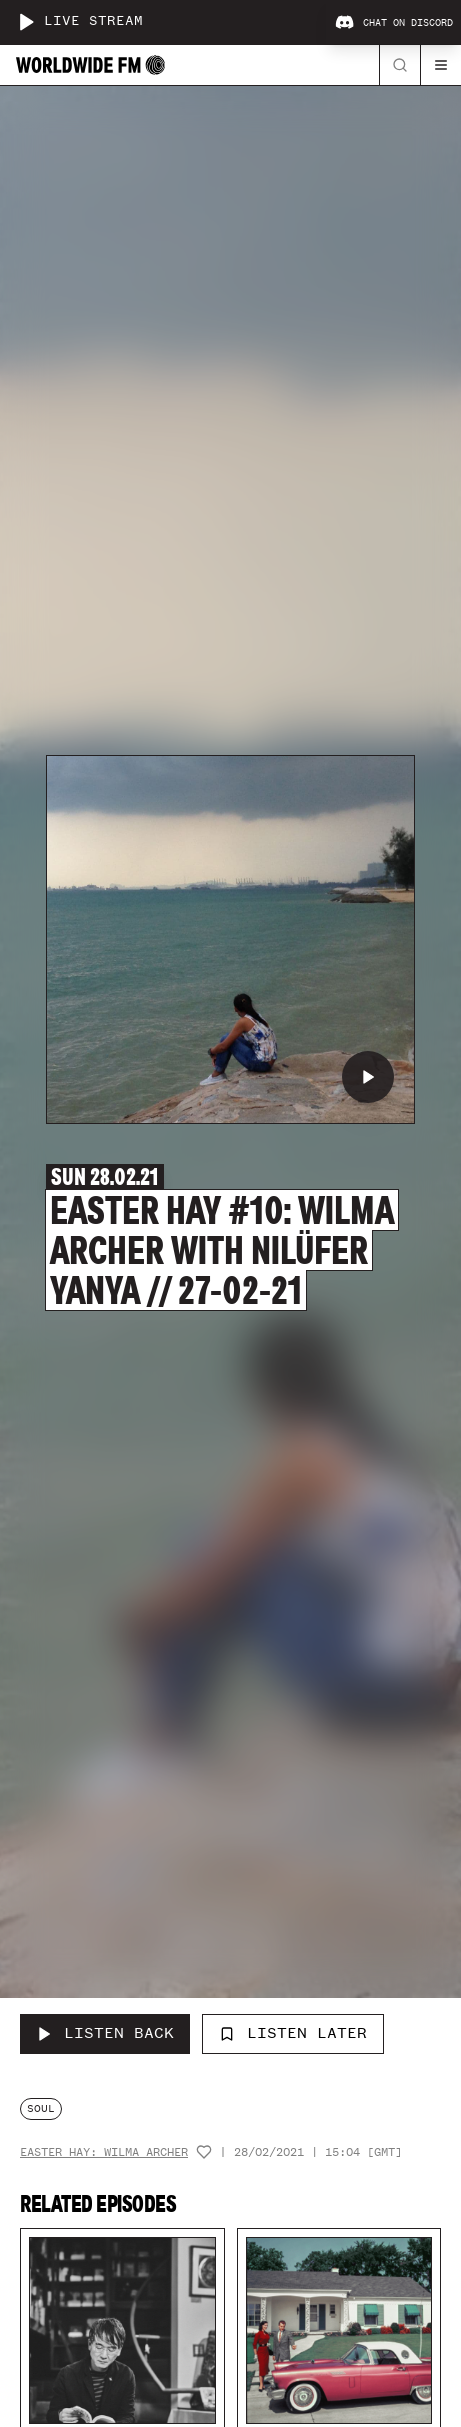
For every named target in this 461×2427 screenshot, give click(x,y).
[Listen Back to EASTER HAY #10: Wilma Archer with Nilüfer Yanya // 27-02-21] (105, 2034)
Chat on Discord (394, 23)
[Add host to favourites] (204, 2152)
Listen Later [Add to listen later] (293, 2033)
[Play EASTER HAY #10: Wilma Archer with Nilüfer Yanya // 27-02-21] (368, 1077)
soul (41, 2108)
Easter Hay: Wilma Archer (104, 2152)
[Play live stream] (26, 22)
